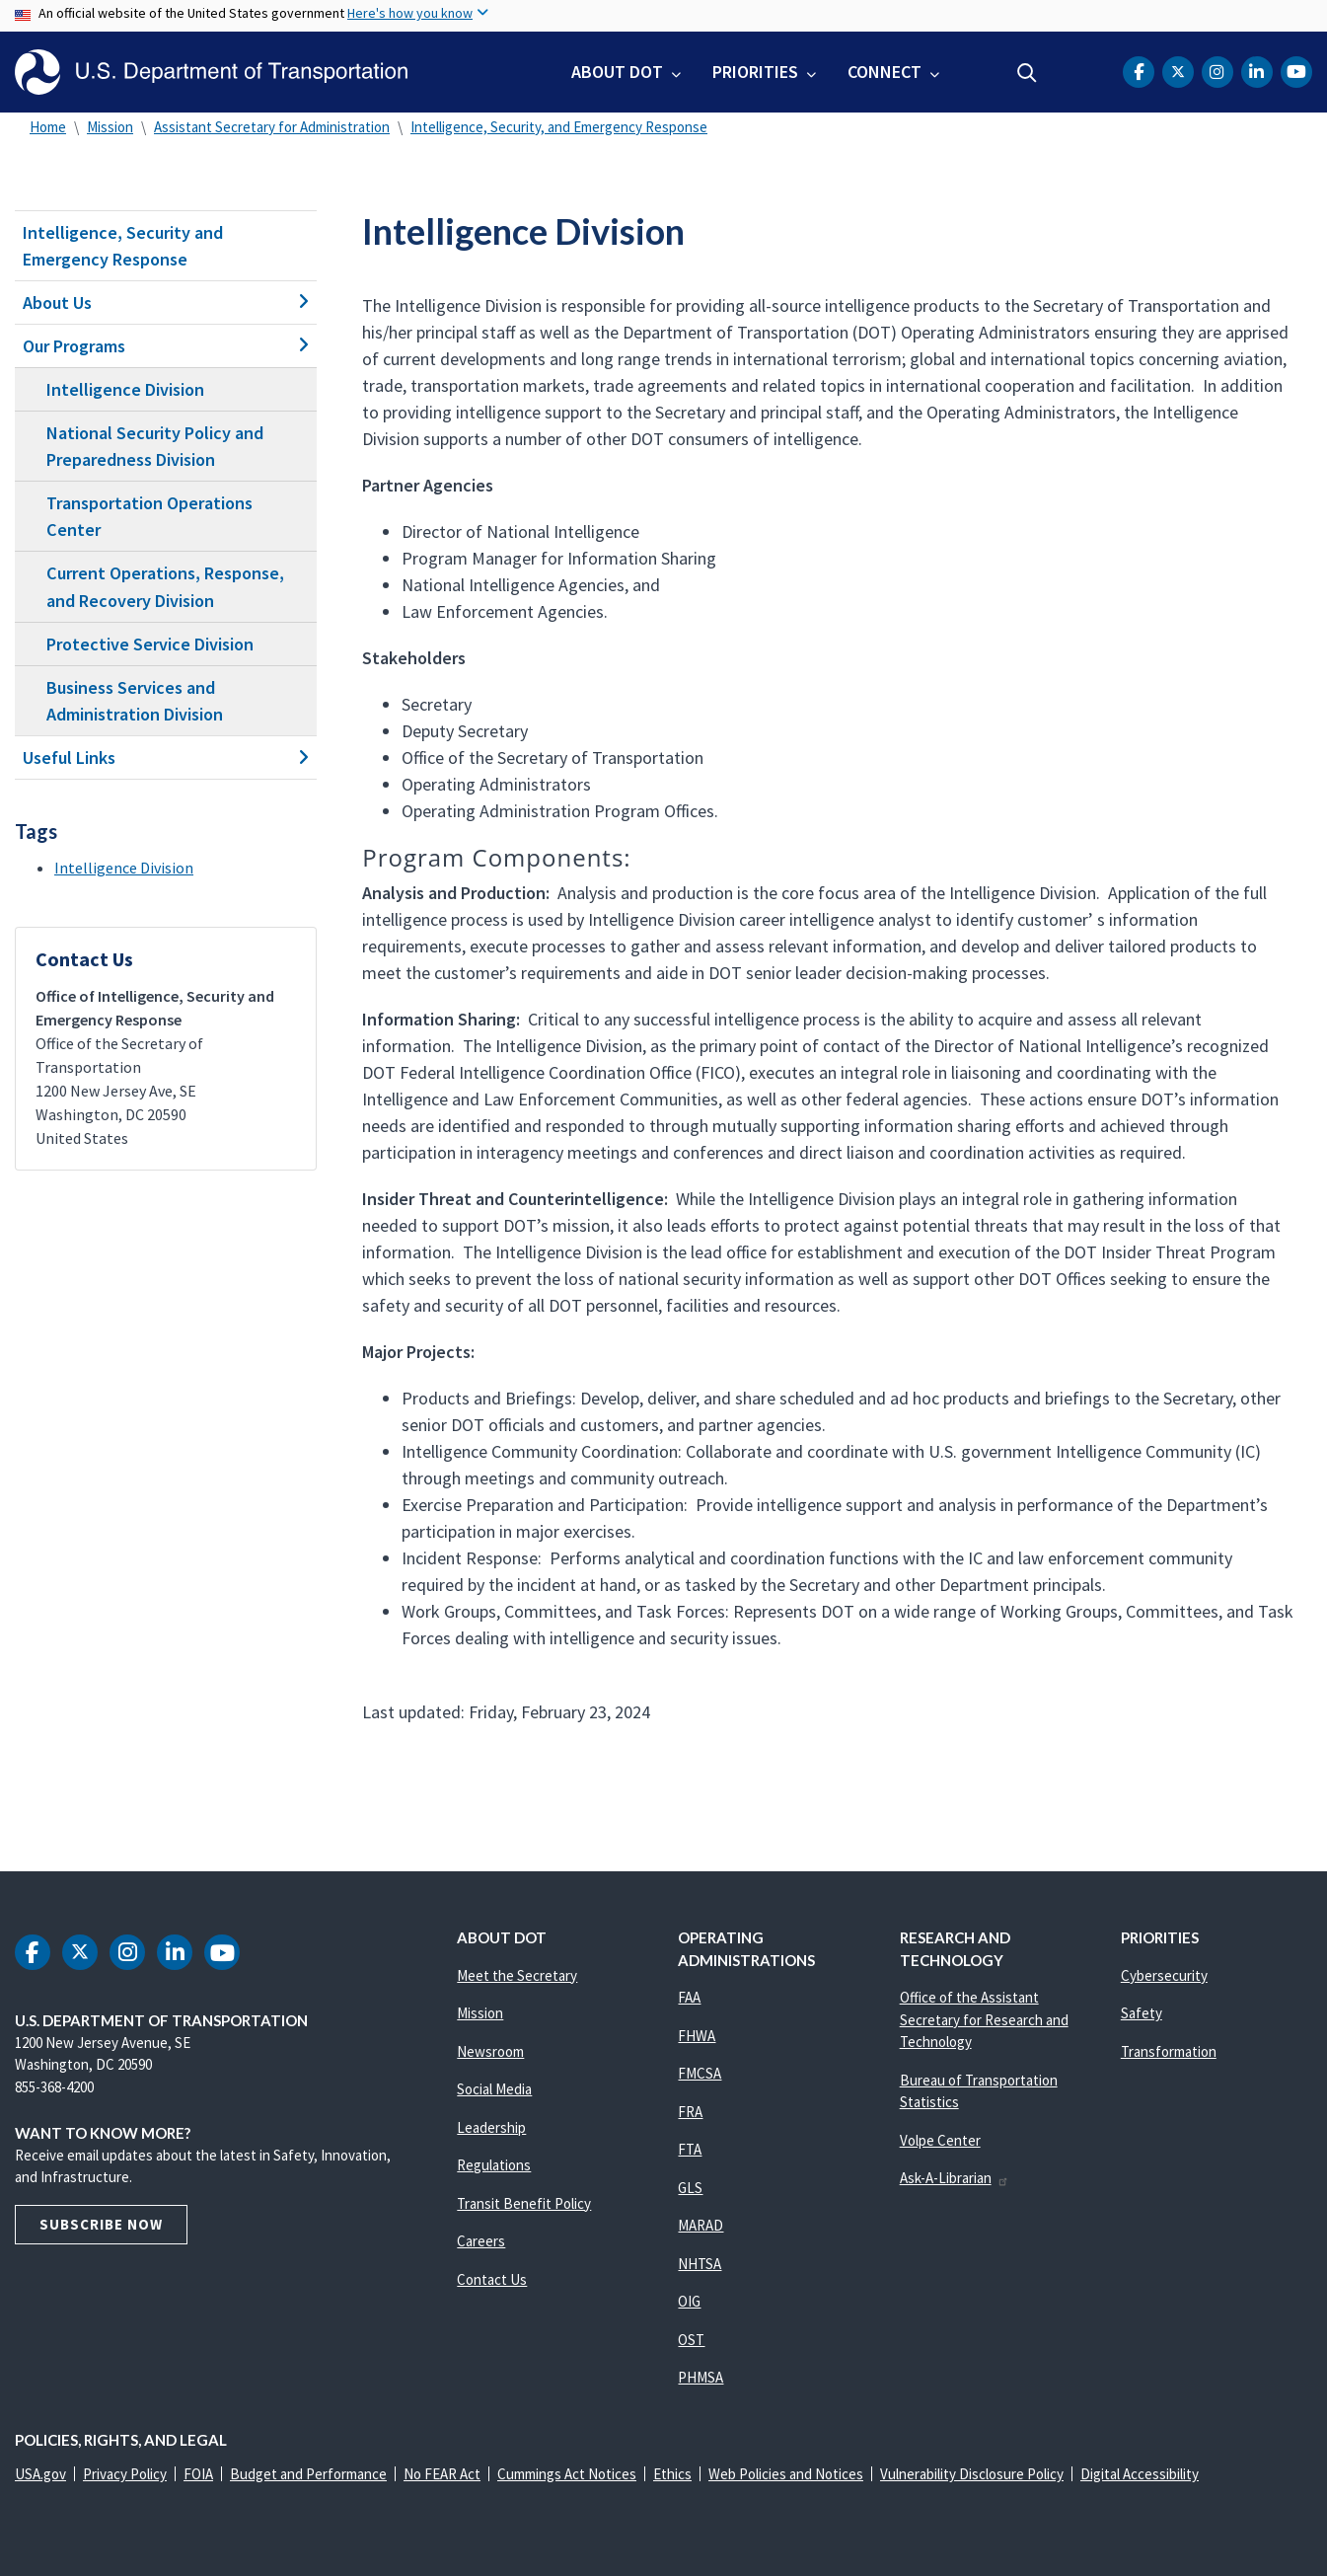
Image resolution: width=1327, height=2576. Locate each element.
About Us (166, 302)
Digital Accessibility (1139, 2473)
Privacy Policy (125, 2473)
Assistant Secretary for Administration (272, 126)
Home (48, 126)
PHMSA (700, 2377)
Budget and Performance (308, 2473)
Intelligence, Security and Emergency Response (123, 245)
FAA (689, 1997)
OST (691, 2339)
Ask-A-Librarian (954, 2177)
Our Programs (166, 346)
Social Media (494, 2089)
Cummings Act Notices (566, 2473)
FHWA (696, 2035)
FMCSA (699, 2073)
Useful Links (166, 757)
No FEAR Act (442, 2473)
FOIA (198, 2473)
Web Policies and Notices (785, 2473)
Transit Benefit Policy (524, 2203)
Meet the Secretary (517, 1975)
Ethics (672, 2473)
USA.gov (40, 2473)
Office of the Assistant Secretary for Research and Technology (984, 2019)
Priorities (755, 71)
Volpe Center (940, 2140)
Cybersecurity (1164, 1975)
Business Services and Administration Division (134, 700)
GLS (690, 2187)
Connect (885, 71)
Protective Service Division (150, 644)
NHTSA (699, 2263)
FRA (690, 2111)
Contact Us (492, 2279)
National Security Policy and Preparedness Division (154, 446)
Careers (481, 2241)
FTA (689, 2149)
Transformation (1168, 2051)
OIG (689, 2301)
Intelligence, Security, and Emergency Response (558, 126)
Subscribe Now (101, 2224)
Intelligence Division (125, 389)
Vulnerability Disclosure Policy (972, 2473)
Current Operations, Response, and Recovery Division (165, 586)
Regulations (494, 2165)
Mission (110, 126)
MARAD (700, 2225)
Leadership (491, 2127)
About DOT (617, 71)
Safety (1141, 2013)
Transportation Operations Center (149, 516)
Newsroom (490, 2051)
